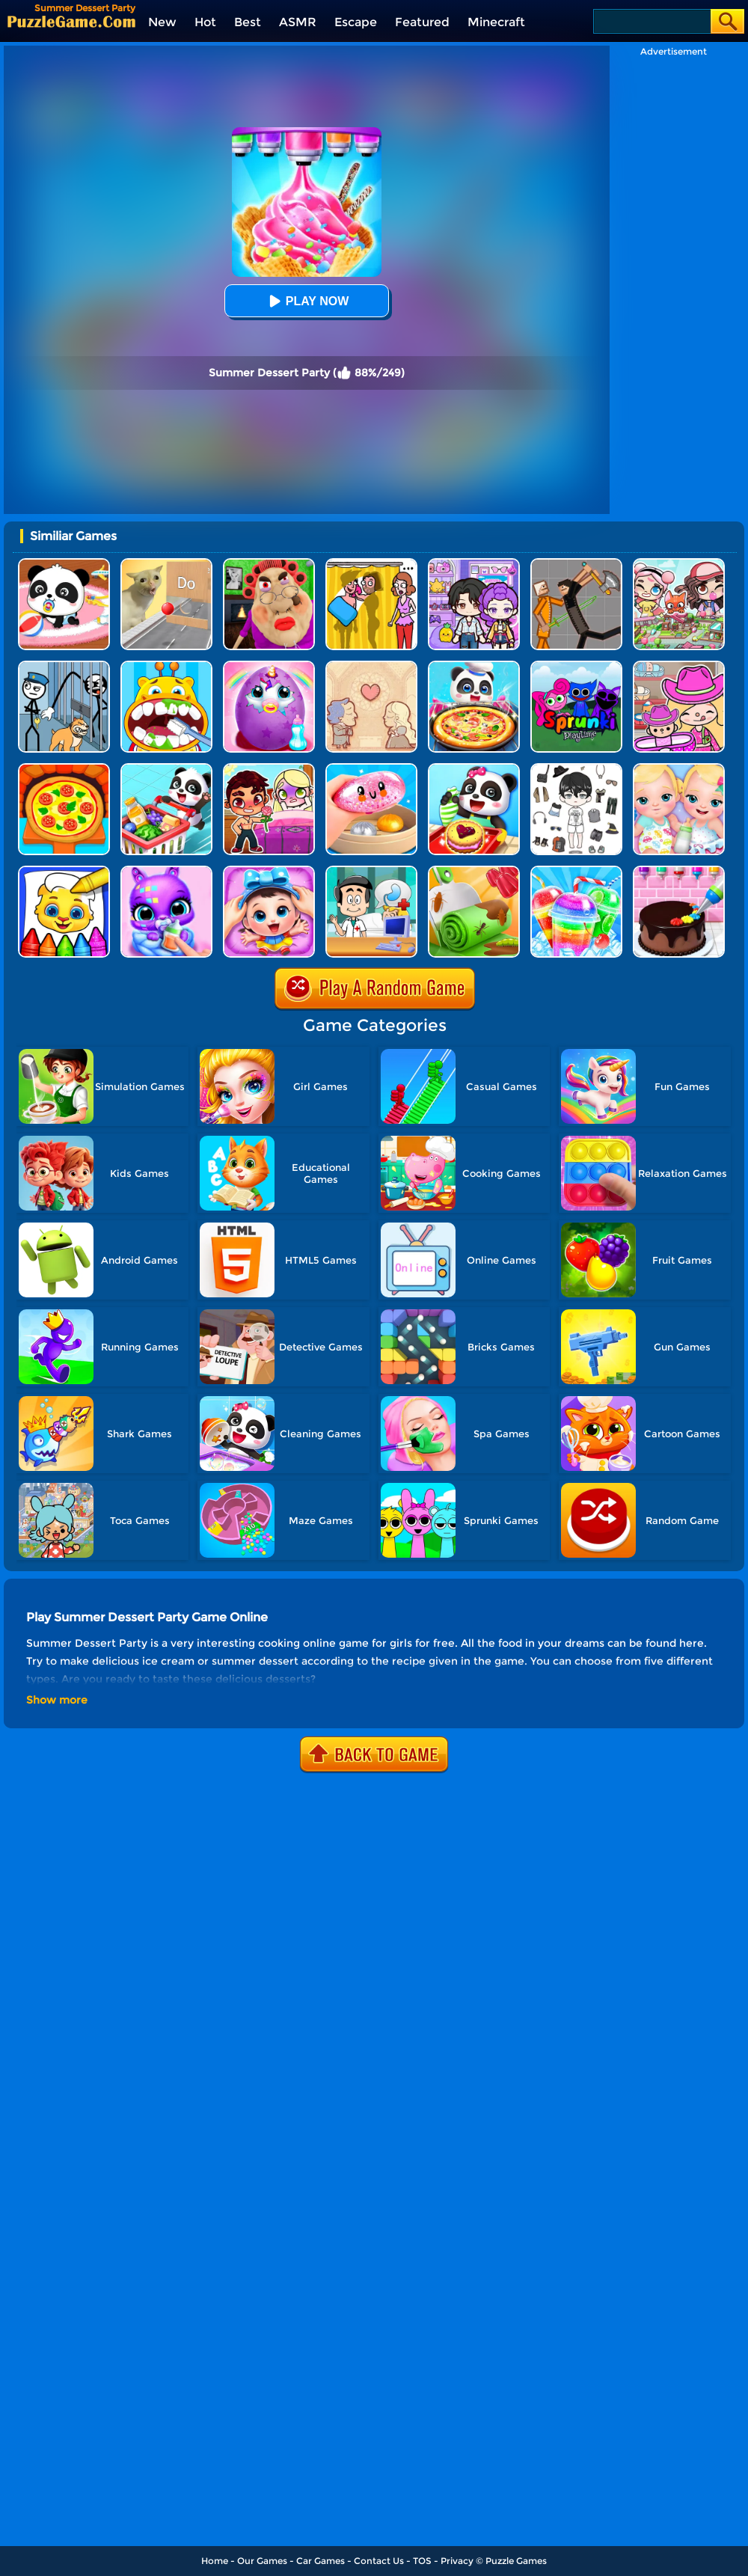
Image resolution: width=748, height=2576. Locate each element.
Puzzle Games (516, 2560)
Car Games (320, 2560)
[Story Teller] (371, 666)
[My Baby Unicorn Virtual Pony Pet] (269, 666)
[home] (71, 21)
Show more (57, 1700)
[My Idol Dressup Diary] (576, 768)
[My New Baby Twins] (679, 768)
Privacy (457, 2560)
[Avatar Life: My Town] (679, 563)
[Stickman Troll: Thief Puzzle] (64, 666)
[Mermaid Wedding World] (269, 768)
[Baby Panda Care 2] (269, 871)
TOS (422, 2560)
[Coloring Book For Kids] (64, 871)
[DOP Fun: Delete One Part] (371, 563)
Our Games (262, 2560)
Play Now (307, 301)
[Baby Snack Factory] (474, 768)
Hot (205, 22)
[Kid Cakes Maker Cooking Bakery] (679, 871)
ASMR (297, 22)
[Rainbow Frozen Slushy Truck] (576, 871)
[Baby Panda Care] (64, 563)
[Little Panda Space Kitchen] (474, 666)
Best (247, 22)
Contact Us (379, 2560)
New (162, 22)
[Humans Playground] (576, 563)
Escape (355, 22)
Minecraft (496, 22)
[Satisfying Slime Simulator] (371, 768)
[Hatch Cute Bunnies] (166, 871)
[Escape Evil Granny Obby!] (269, 563)
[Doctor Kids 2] (371, 871)
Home (214, 2560)
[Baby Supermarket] (166, 768)
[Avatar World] (679, 666)
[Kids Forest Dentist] (166, 666)
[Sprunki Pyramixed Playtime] (576, 666)
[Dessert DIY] (474, 871)
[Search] (651, 21)
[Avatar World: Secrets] (474, 563)
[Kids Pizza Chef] (64, 768)
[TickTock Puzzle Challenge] (166, 563)
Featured (422, 22)
